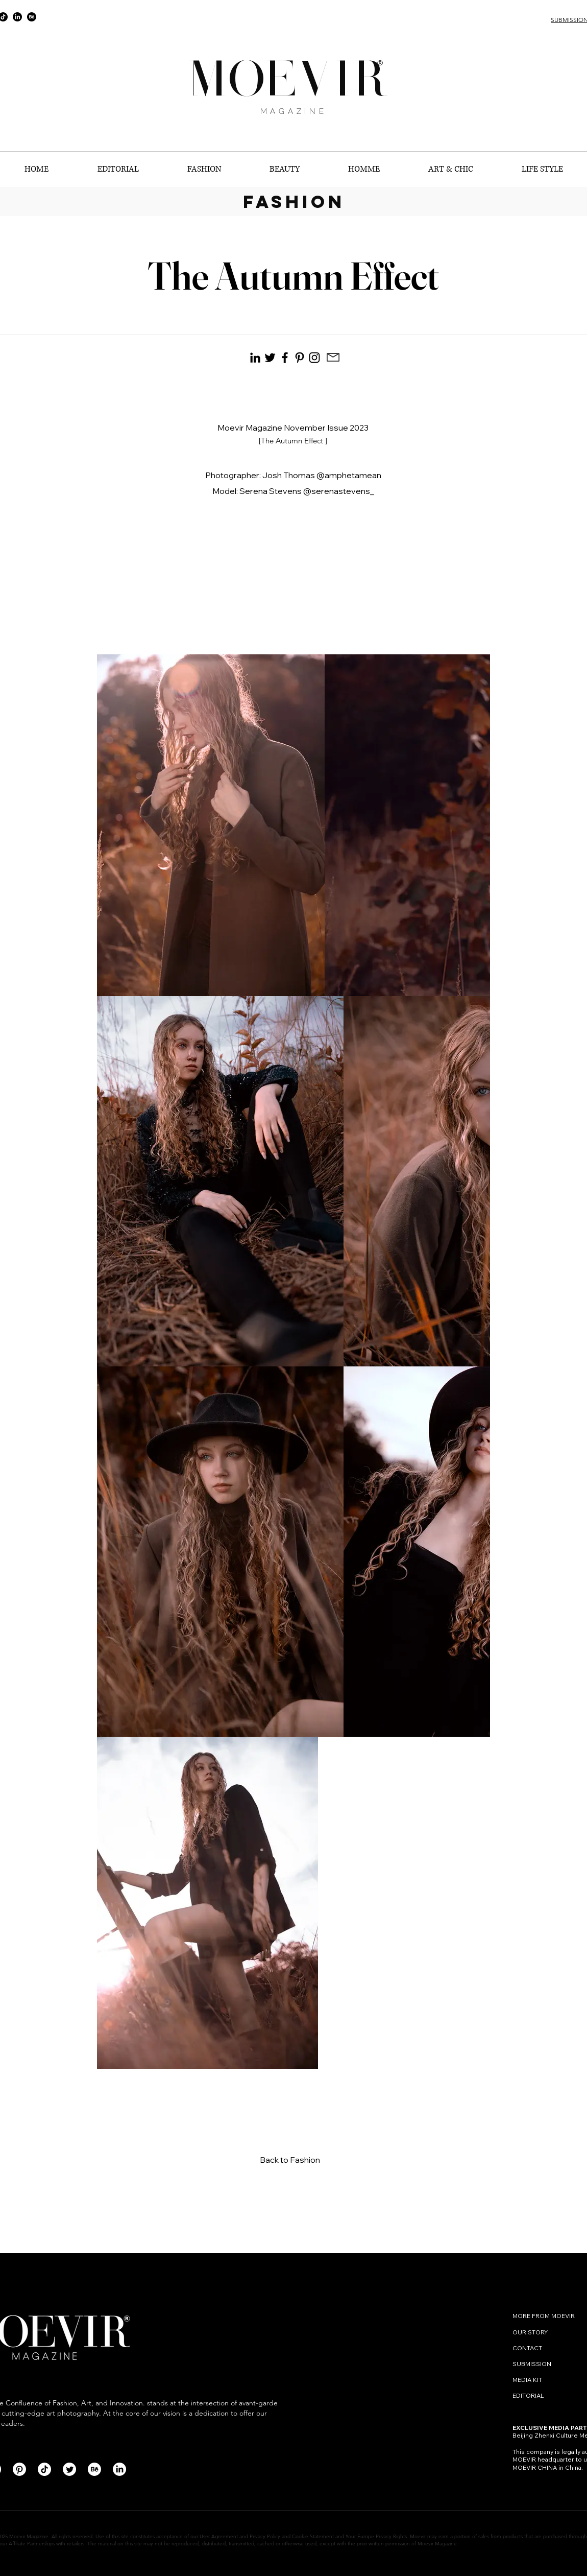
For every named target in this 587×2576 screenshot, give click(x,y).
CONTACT (528, 2348)
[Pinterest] (299, 357)
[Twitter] (69, 2469)
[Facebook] (285, 357)
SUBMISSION (531, 2364)
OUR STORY (530, 2332)
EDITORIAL (528, 2395)
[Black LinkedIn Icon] (255, 357)
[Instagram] (314, 357)
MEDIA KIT (527, 2379)
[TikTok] (44, 2469)
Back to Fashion (290, 2160)
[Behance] (31, 16)
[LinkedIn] (17, 16)
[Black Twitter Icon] (270, 357)
